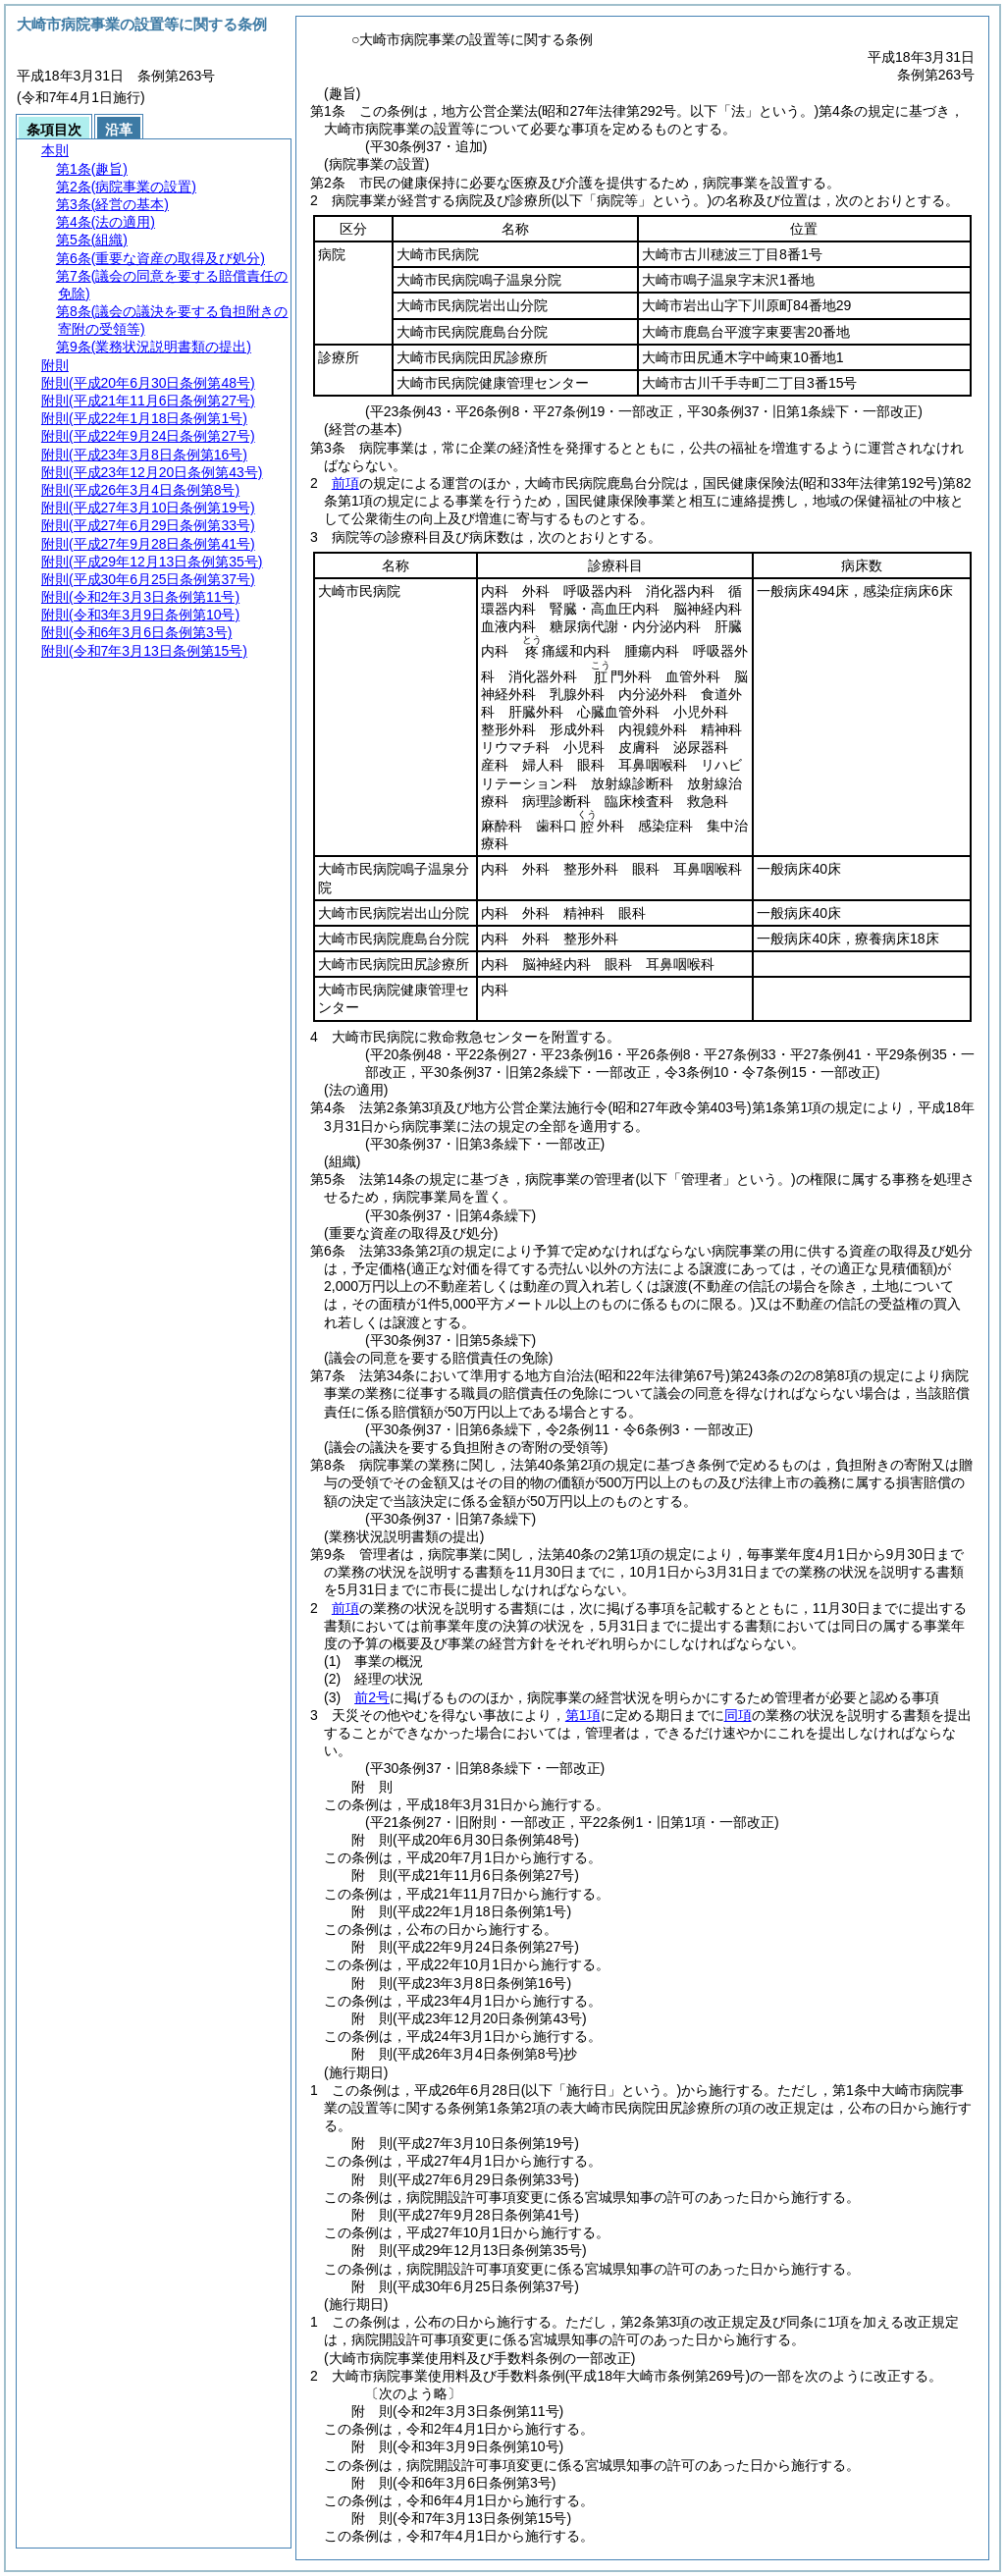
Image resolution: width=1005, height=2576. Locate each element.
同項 (738, 1715)
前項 (345, 483)
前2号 (372, 1697)
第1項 (583, 1715)
